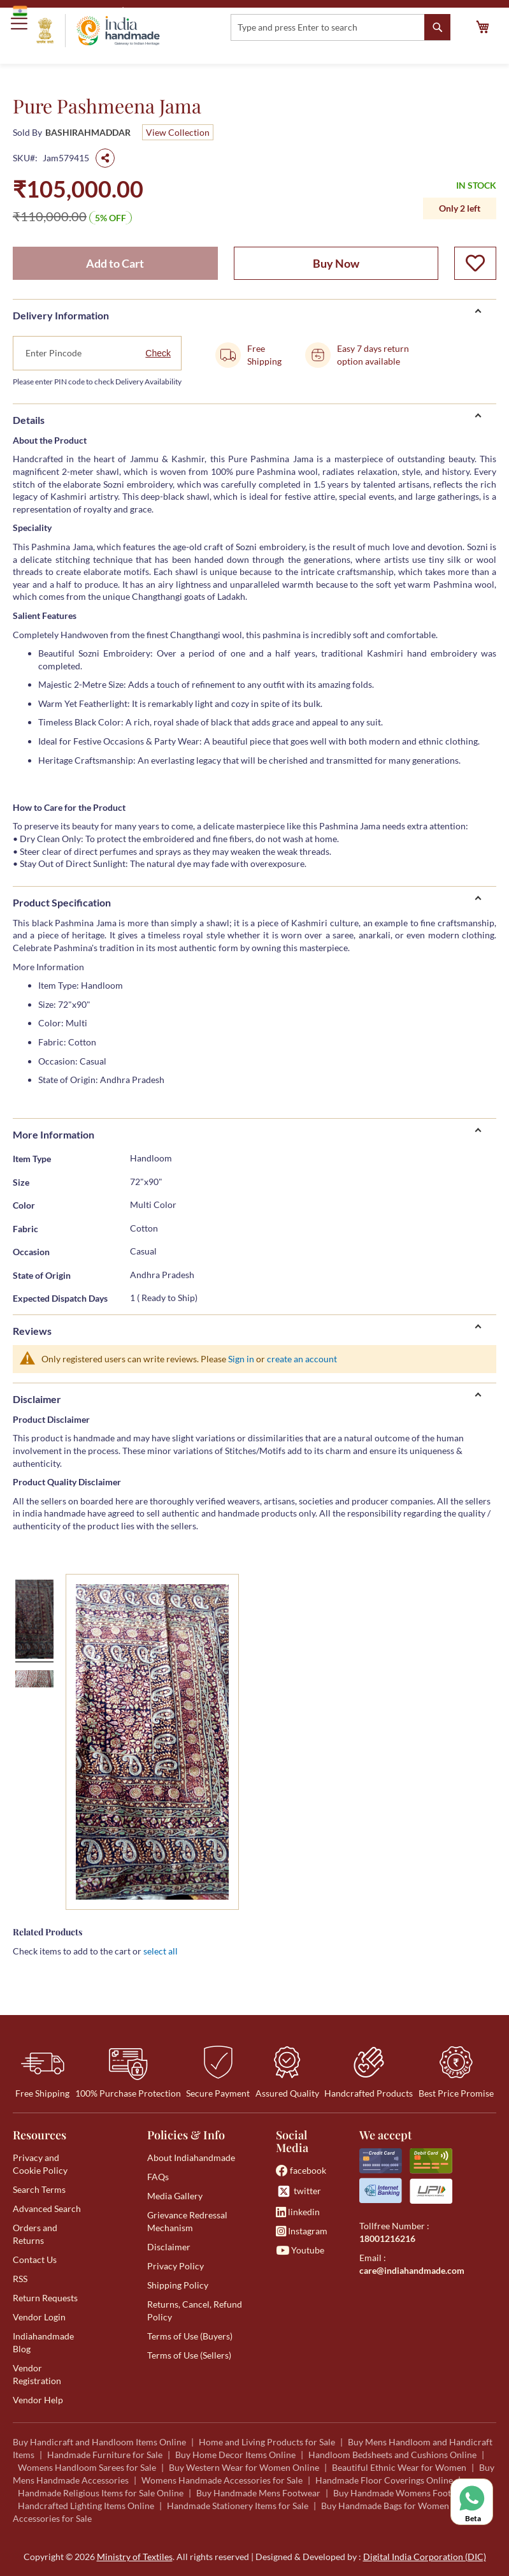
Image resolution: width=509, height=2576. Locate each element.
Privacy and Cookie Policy (40, 2164)
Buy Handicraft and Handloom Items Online (99, 2441)
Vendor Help (38, 2399)
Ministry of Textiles (168, 10)
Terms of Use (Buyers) (190, 2336)
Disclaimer (37, 1399)
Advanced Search (47, 2208)
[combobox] (340, 27)
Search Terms (39, 2189)
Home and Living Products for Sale (267, 2441)
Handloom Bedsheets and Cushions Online (392, 2454)
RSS (20, 2278)
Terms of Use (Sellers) (189, 2355)
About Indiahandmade (191, 2157)
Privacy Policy (175, 2265)
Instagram (301, 2230)
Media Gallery (175, 2195)
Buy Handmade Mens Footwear (258, 2492)
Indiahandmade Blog (43, 2342)
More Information (53, 1134)
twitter (298, 2191)
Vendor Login (39, 2316)
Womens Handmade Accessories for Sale (222, 2480)
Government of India (64, 10)
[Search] (437, 27)
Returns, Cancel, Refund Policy (194, 2310)
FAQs (158, 2176)
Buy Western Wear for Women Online (244, 2467)
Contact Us (35, 2259)
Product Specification (62, 902)
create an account (302, 1358)
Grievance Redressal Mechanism (187, 2221)
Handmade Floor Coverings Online (384, 2480)
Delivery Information (61, 315)
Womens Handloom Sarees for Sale (87, 2467)
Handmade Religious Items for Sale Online (100, 2492)
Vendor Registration (37, 2374)
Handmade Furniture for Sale (104, 2454)
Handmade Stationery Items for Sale (237, 2505)
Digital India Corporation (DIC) (424, 2556)
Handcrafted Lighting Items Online (86, 2505)
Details (29, 420)
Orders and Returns (35, 2234)
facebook (301, 2170)
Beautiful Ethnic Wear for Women (399, 2467)
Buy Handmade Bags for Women (385, 2505)
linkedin (298, 2211)
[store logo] (98, 30)
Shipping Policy (177, 2285)
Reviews (32, 1331)
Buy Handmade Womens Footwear (402, 2492)
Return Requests (45, 2297)
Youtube (300, 2250)
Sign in (241, 1358)
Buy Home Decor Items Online (235, 2454)
